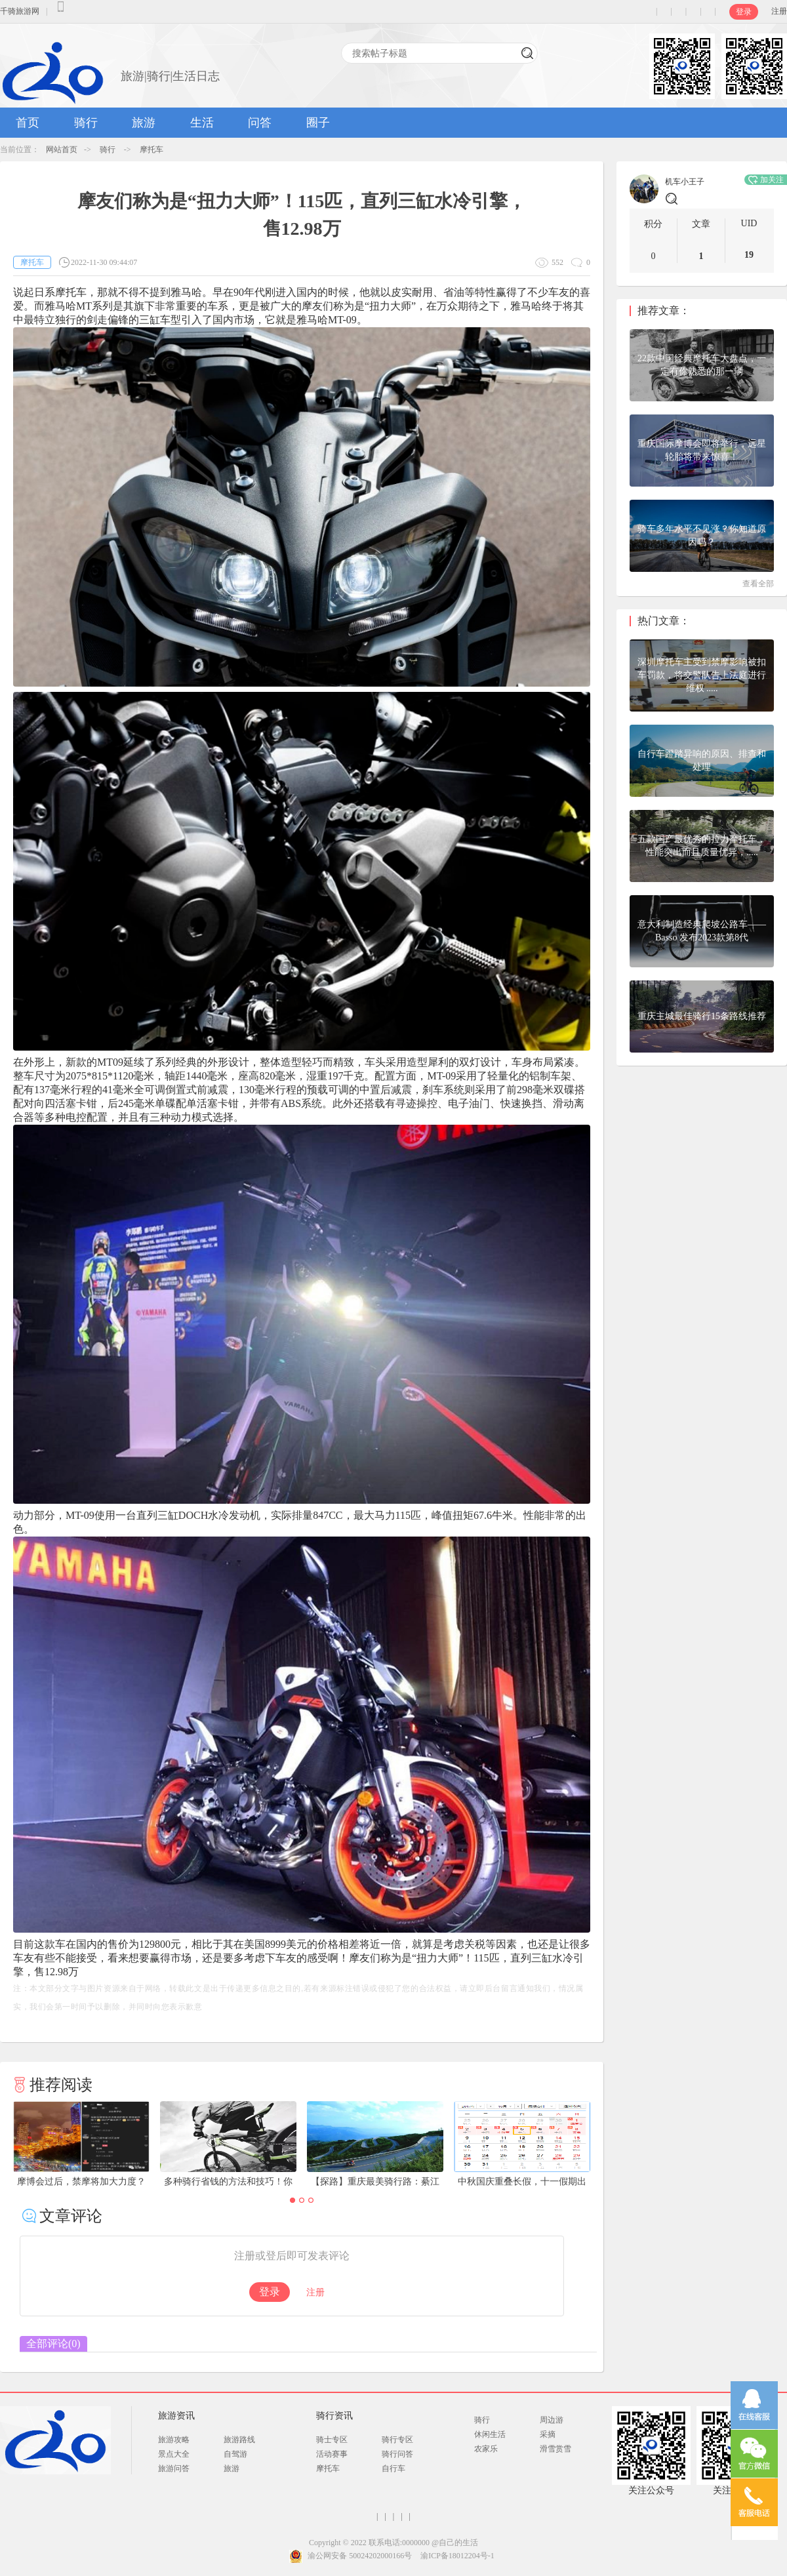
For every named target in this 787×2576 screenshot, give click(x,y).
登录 (744, 11)
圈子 (318, 122)
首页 (27, 122)
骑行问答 (397, 2454)
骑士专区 (332, 2439)
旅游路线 (239, 2439)
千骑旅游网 (19, 11)
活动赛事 (332, 2454)
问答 (260, 122)
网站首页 (61, 149)
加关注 (766, 179)
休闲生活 (490, 2434)
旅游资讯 (176, 2416)
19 (749, 255)
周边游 (551, 2420)
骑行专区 (397, 2439)
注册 (779, 11)
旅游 (143, 122)
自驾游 (235, 2454)
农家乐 (486, 2448)
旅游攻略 (174, 2439)
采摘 (547, 2434)
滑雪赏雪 (555, 2448)
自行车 (393, 2468)
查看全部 (758, 583)
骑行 (86, 122)
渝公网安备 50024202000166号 (360, 2555)
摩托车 (151, 149)
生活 (202, 122)
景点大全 (174, 2454)
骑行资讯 (334, 2416)
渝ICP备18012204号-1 (457, 2555)
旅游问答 (174, 2468)
